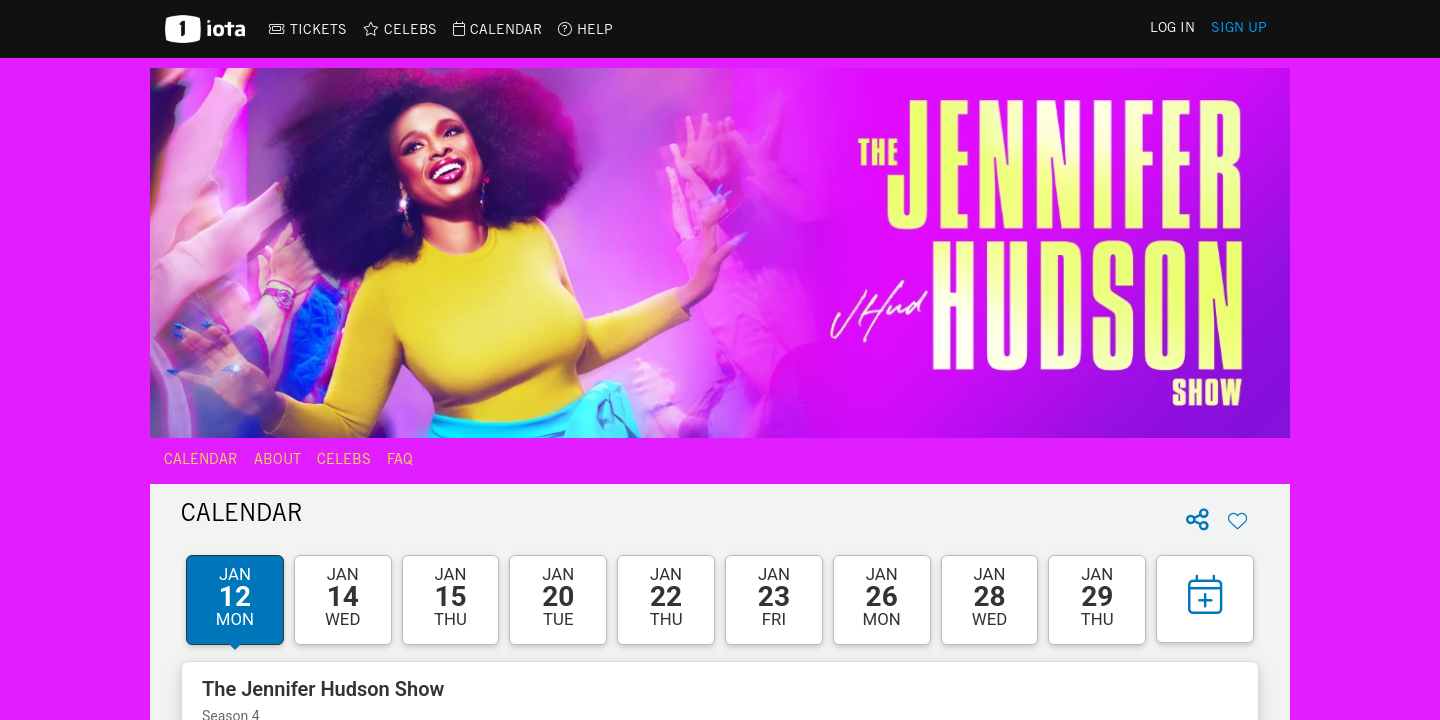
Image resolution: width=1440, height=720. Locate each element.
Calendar (201, 461)
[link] (308, 29)
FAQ (400, 461)
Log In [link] (1172, 29)
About (277, 461)
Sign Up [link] (1239, 29)
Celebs (344, 461)
